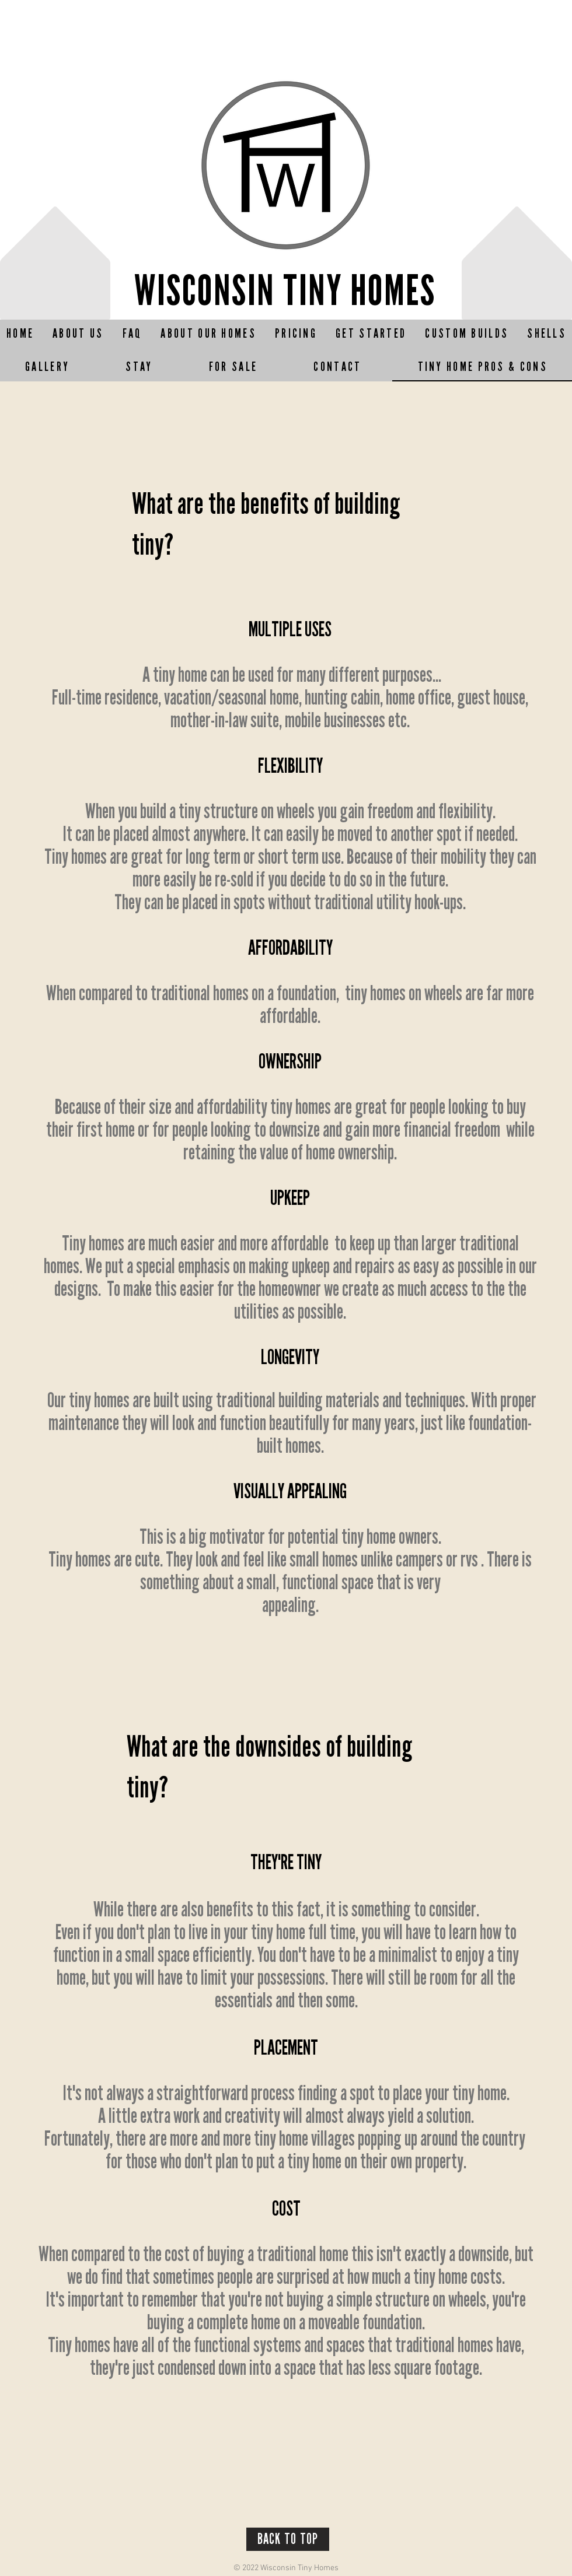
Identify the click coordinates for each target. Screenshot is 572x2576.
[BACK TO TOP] (287, 2539)
